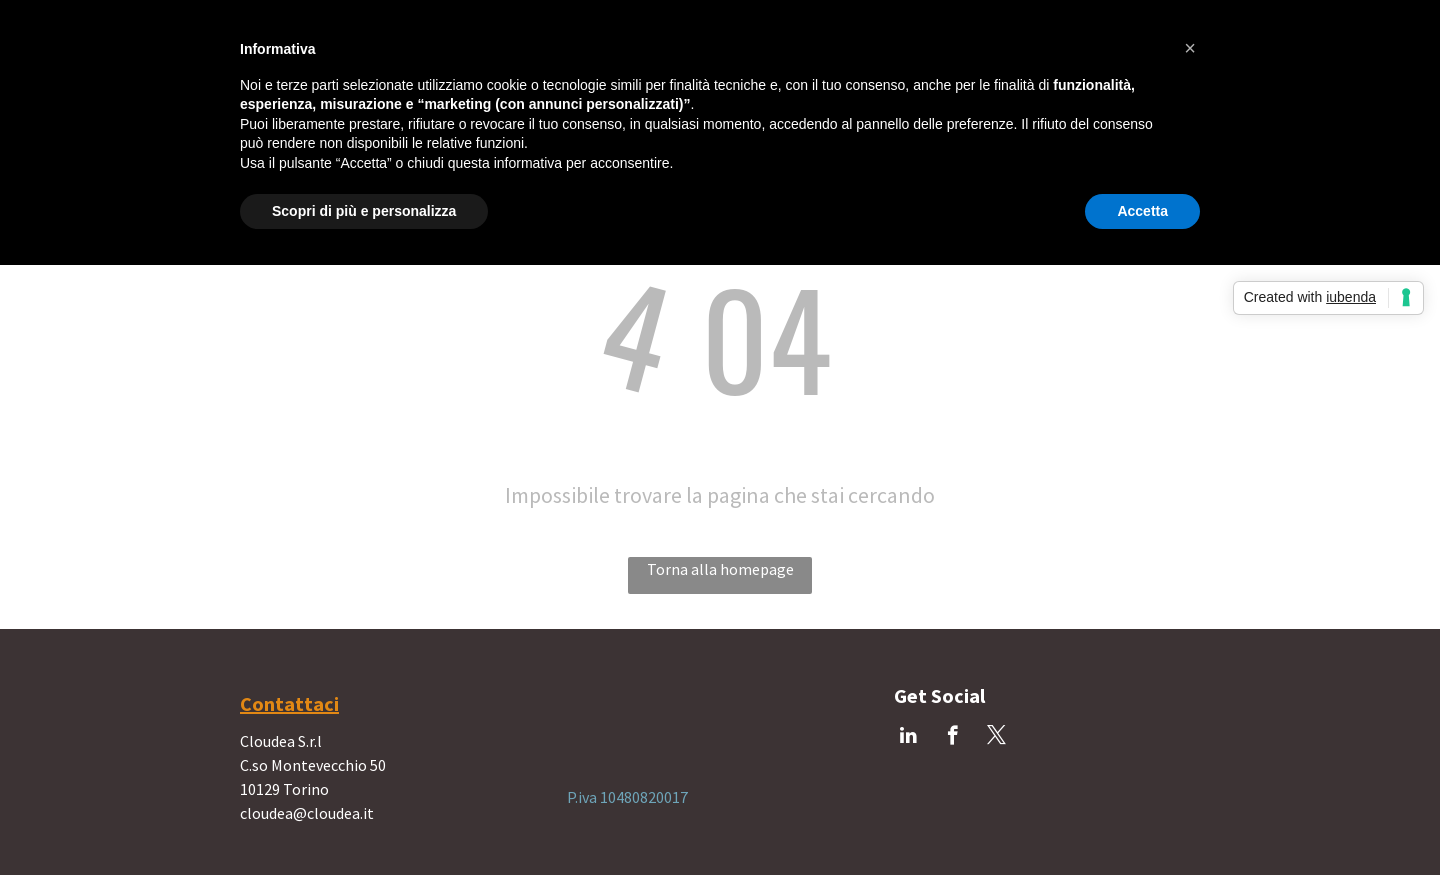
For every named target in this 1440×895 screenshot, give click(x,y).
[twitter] (996, 738)
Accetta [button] (1142, 211)
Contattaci (289, 703)
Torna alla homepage (720, 569)
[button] (1190, 48)
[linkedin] (908, 738)
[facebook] (952, 738)
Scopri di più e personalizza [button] (364, 211)
